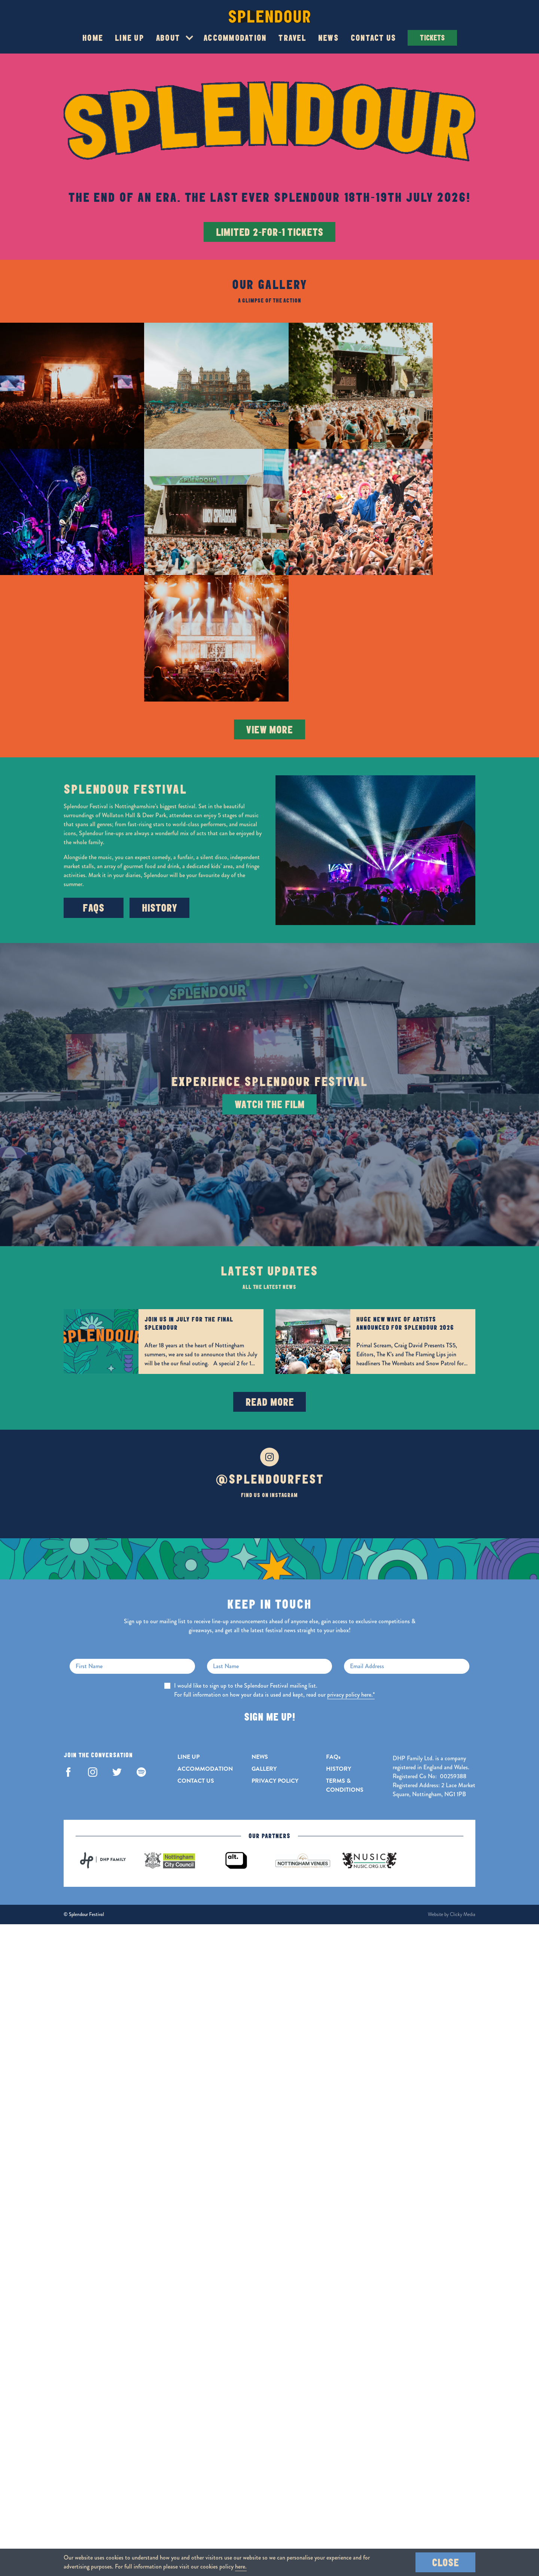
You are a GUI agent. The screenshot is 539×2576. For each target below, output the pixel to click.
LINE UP (188, 1613)
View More (269, 586)
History (159, 765)
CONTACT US (195, 1637)
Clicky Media (462, 1771)
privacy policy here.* (351, 1551)
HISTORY (338, 1625)
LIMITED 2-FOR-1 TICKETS (269, 232)
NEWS (260, 1613)
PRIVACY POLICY (275, 1637)
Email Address (367, 1523)
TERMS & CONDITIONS (344, 1642)
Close (445, 2562)
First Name (89, 1523)
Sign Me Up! (269, 1573)
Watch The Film (270, 961)
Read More (270, 1259)
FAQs (93, 765)
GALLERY (264, 1625)
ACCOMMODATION (205, 1625)
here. (241, 2566)
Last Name (226, 1523)
